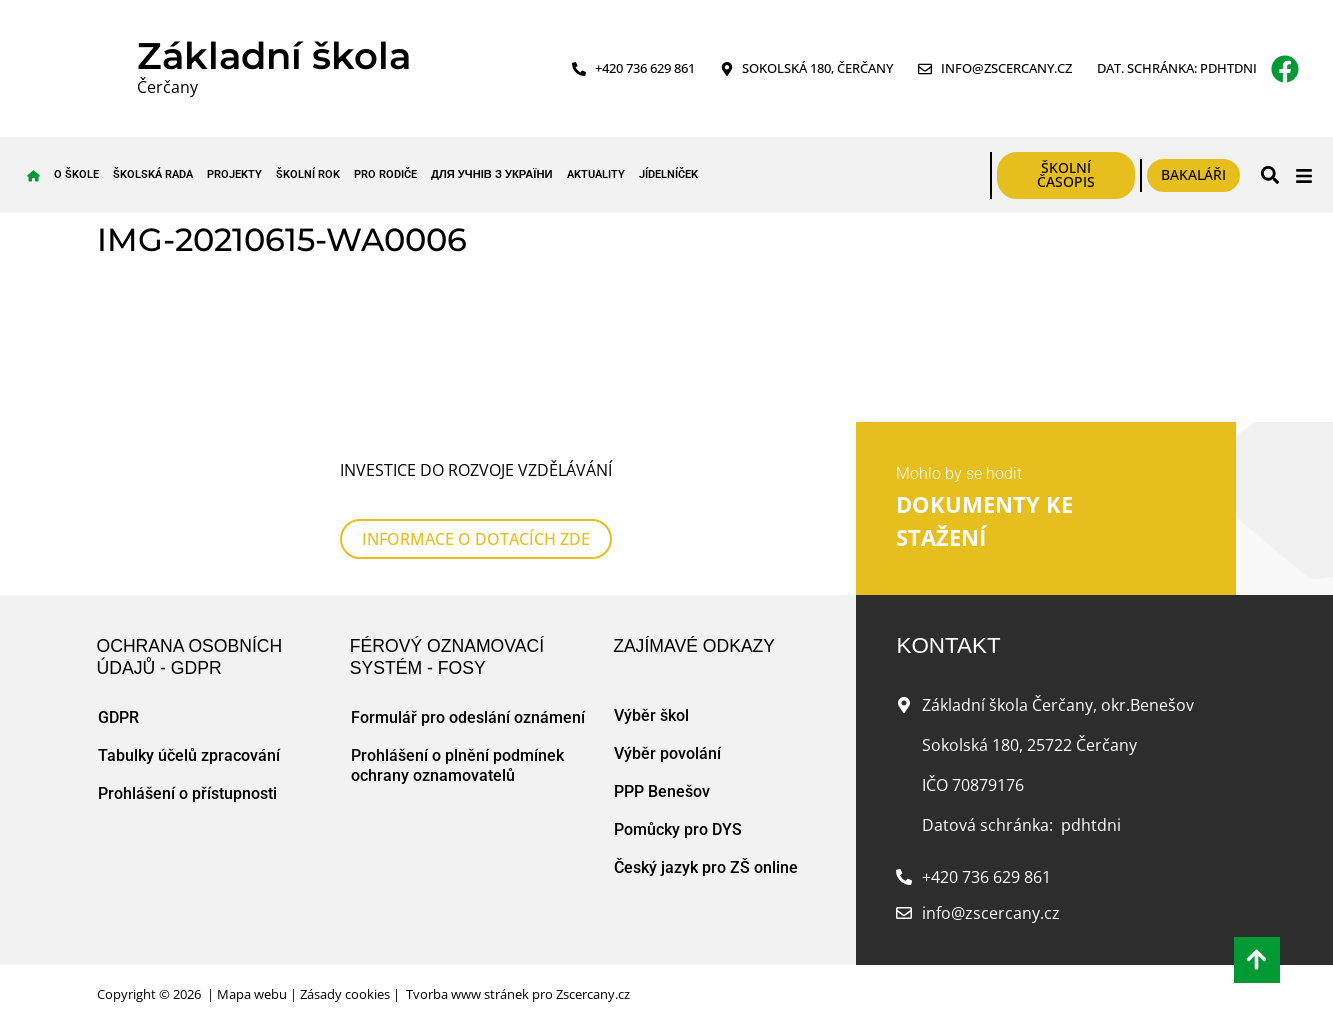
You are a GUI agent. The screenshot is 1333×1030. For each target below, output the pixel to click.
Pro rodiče (385, 174)
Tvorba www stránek (467, 994)
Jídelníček (668, 174)
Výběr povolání (667, 753)
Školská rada (153, 174)
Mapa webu (252, 994)
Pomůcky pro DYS (678, 829)
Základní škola (274, 55)
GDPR (118, 717)
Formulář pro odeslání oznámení (468, 717)
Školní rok (308, 174)
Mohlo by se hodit (959, 473)
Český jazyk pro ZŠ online (706, 867)
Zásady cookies (345, 994)
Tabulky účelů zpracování (189, 755)
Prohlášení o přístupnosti (187, 793)
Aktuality (596, 174)
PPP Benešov (662, 791)
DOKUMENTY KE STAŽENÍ (984, 521)
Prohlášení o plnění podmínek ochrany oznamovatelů (457, 765)
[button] (1269, 175)
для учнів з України (492, 174)
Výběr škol (651, 715)
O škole (76, 174)
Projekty (234, 174)
